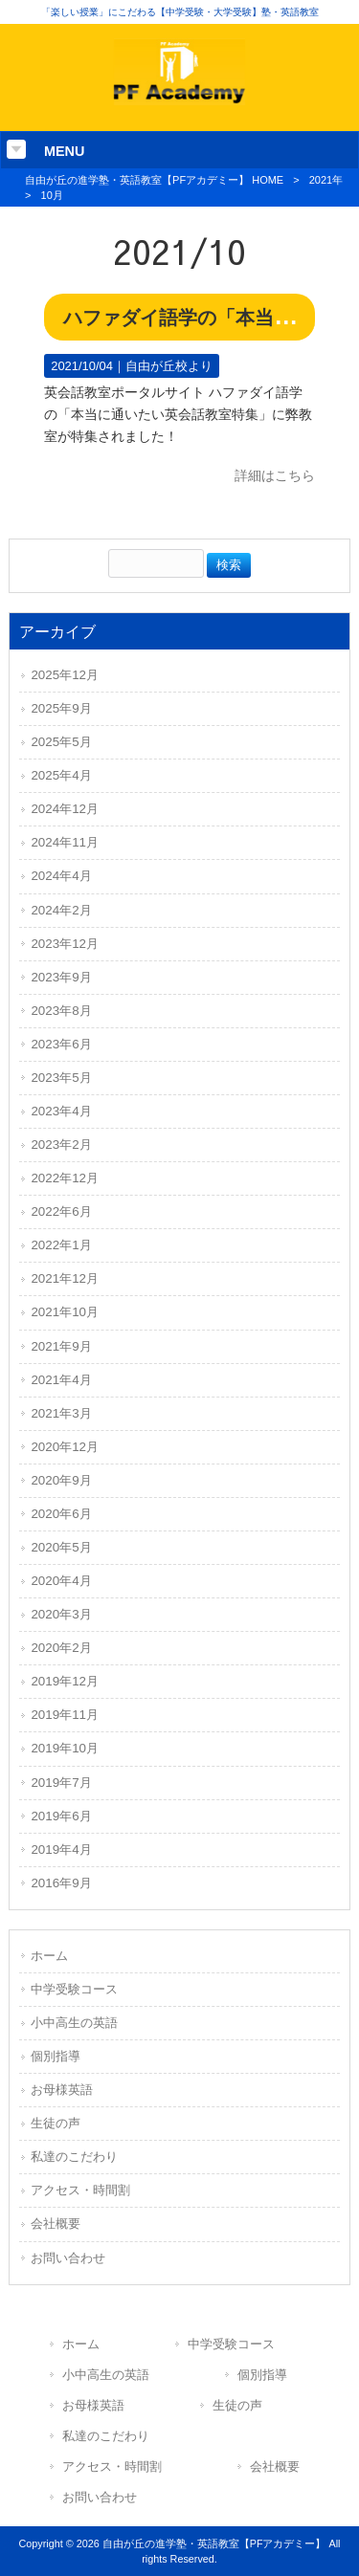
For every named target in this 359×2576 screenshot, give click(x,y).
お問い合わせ (68, 2258)
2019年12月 (65, 1681)
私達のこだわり (74, 2156)
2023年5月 (61, 1077)
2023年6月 (61, 1044)
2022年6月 (61, 1211)
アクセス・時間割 (80, 2190)
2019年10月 (65, 1748)
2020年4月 (61, 1581)
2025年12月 (65, 675)
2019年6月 (61, 1816)
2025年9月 (61, 708)
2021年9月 (61, 1346)
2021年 (326, 180)
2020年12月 (65, 1447)
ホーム (49, 1956)
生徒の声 (55, 2123)
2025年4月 (61, 775)
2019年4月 (61, 1849)
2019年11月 (65, 1714)
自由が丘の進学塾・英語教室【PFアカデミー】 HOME (154, 180)
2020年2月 (61, 1647)
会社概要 (55, 2223)
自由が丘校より (169, 366)
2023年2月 (61, 1144)
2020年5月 (61, 1547)
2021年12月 (65, 1278)
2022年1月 (61, 1245)
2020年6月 (61, 1514)
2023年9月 (61, 977)
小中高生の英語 (74, 2022)
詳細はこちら (275, 475)
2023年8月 (61, 1010)
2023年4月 (61, 1111)
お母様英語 (62, 2089)
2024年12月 (65, 809)
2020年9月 (61, 1480)
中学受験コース (74, 1989)
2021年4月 (61, 1380)
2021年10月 (65, 1312)
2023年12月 (65, 943)
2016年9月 (61, 1883)
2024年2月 (61, 910)
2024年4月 (61, 876)
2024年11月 (65, 842)
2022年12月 (65, 1178)
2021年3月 (61, 1413)
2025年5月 (61, 742)
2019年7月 (61, 1782)
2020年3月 (61, 1614)
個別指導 (55, 2056)
